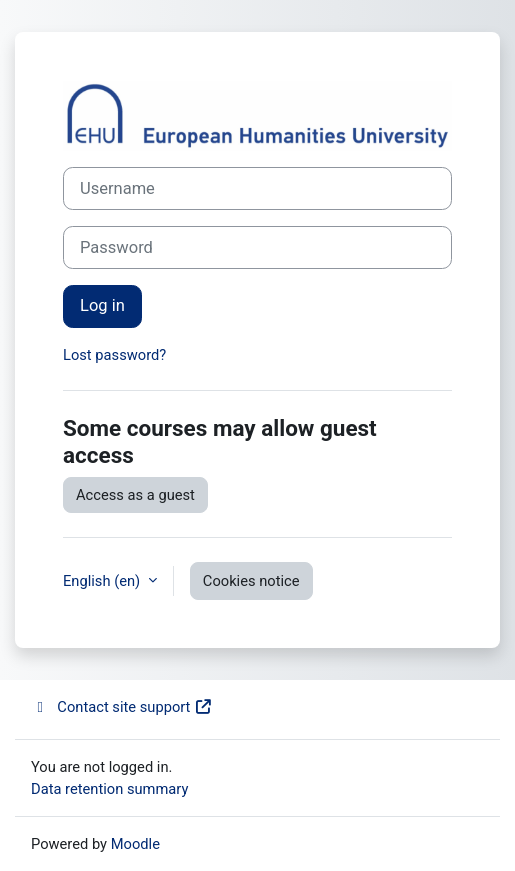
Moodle (135, 844)
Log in (102, 305)
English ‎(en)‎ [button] (103, 581)
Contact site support (122, 707)
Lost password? (114, 355)
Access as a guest (135, 495)
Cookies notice (251, 581)
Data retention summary (109, 789)
